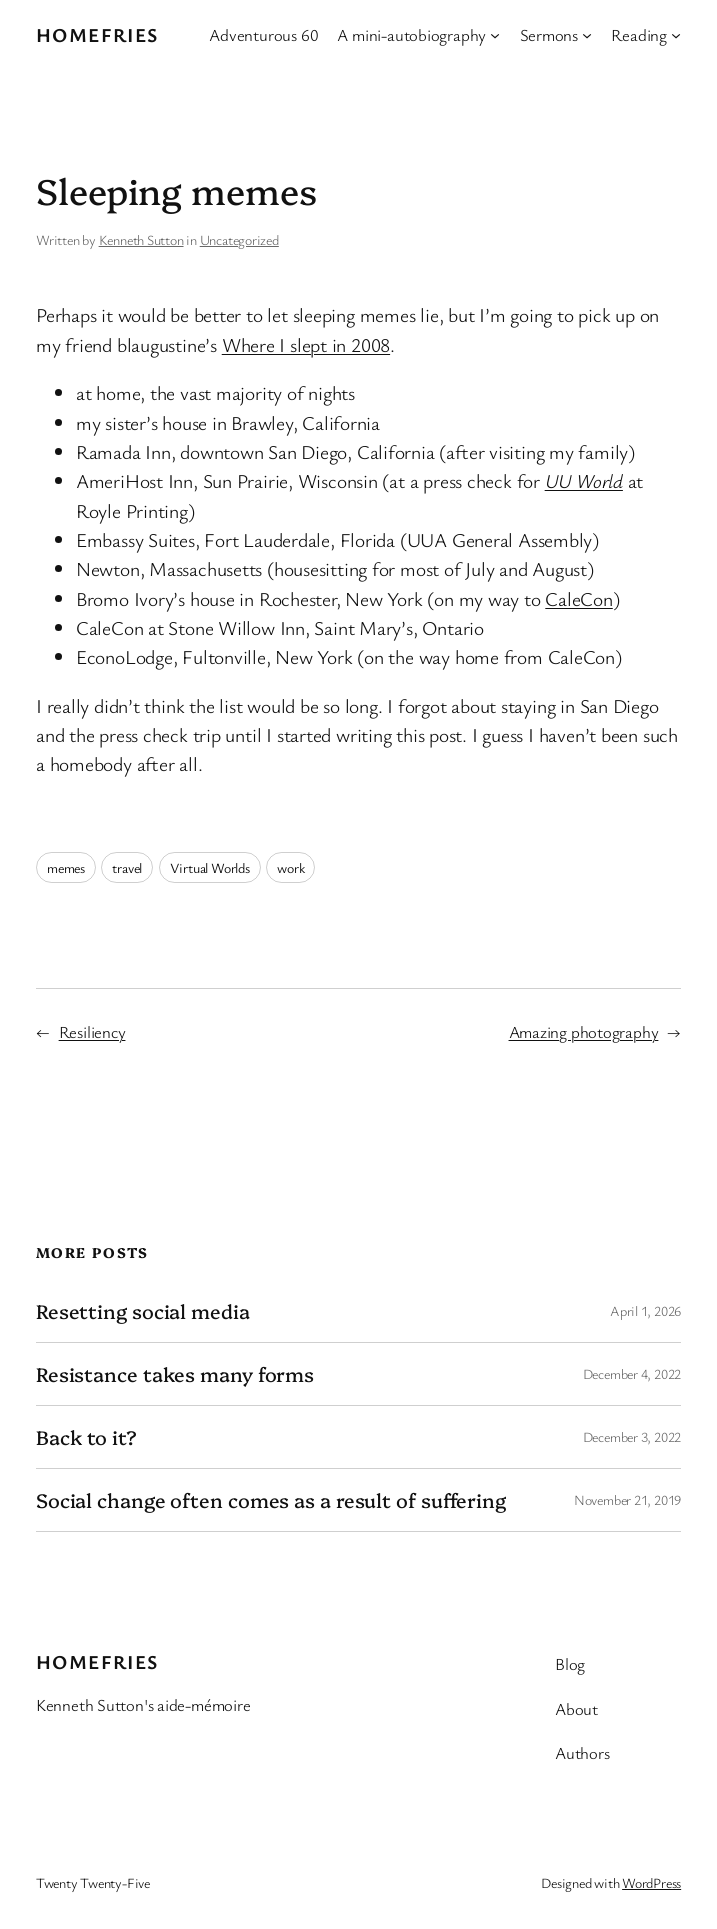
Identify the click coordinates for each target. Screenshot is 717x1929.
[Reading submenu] (676, 35)
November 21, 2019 (627, 1499)
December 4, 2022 (632, 1373)
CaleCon (578, 598)
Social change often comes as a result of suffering (271, 1500)
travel (127, 867)
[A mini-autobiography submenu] (495, 35)
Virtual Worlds (210, 867)
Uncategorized (239, 239)
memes (66, 867)
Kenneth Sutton (141, 239)
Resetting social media (143, 1311)
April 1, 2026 (645, 1310)
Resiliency (92, 1031)
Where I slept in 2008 (306, 344)
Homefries (97, 34)
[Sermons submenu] (587, 35)
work (290, 867)
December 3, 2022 (632, 1436)
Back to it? (86, 1437)
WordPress (651, 1882)
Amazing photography (584, 1031)
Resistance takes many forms (175, 1374)
